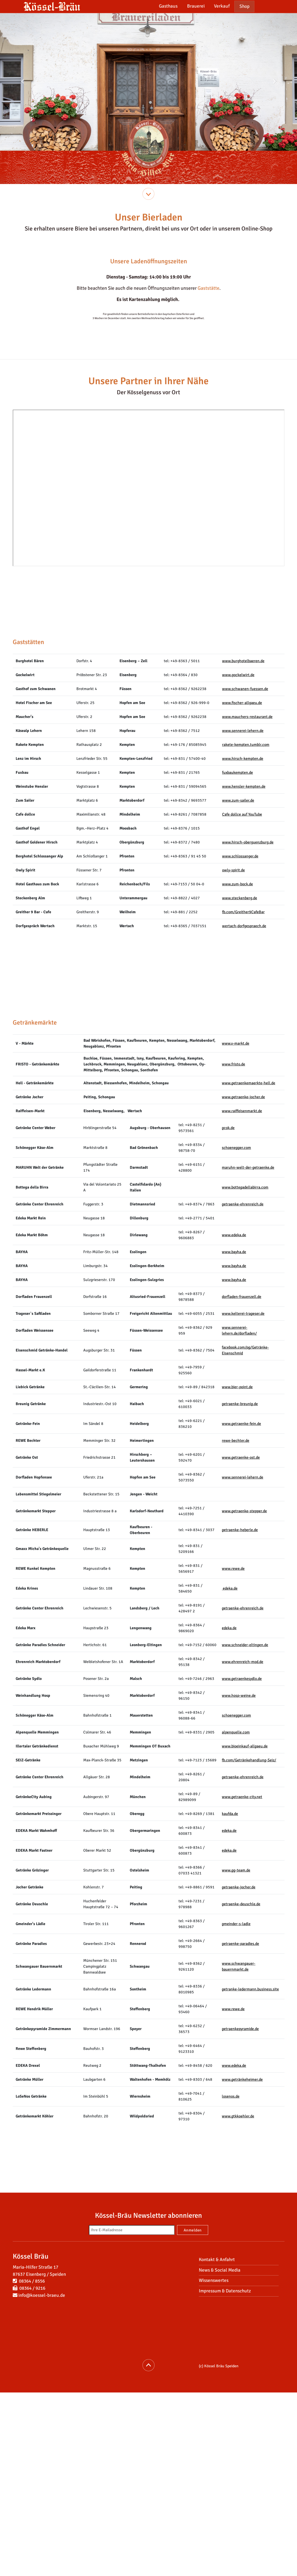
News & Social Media (219, 2270)
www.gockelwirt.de (238, 674)
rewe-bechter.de (235, 1440)
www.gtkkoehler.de (238, 2116)
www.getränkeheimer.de (242, 2079)
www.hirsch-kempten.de (242, 758)
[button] (22, 81)
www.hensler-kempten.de (243, 786)
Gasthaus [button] (168, 6)
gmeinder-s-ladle (236, 1923)
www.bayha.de (234, 1251)
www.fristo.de (233, 1064)
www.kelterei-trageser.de (243, 1313)
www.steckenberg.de (239, 898)
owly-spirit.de (233, 870)
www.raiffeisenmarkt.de (242, 1111)
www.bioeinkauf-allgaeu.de (245, 1746)
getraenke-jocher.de (238, 1887)
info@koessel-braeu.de (39, 2295)
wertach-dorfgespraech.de (244, 926)
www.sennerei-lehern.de (242, 730)
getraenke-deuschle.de (241, 1904)
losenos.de (230, 2096)
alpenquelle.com (236, 1732)
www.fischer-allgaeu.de (242, 702)
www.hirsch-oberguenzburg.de (247, 842)
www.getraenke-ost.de (241, 1457)
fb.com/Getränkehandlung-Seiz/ (249, 1760)
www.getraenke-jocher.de (243, 1097)
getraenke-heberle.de (240, 1529)
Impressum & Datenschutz (225, 2291)
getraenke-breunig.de (240, 1403)
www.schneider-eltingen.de (245, 1644)
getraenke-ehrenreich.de (242, 1204)
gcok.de (228, 1127)
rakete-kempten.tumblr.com (245, 744)
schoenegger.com (236, 1147)
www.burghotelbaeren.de (243, 660)
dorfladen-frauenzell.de (241, 1296)
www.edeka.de (234, 1235)
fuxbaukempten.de (237, 772)
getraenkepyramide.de (240, 2028)
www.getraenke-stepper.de (244, 1511)
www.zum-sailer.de (238, 800)
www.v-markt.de (235, 1043)
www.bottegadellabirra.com (245, 1187)
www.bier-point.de (237, 1387)
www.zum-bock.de (237, 884)
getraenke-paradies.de (240, 1943)
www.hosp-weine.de (239, 1695)
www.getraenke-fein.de (241, 1423)
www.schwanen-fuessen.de (245, 688)
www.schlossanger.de (240, 856)
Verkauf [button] (222, 6)
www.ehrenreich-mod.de (242, 1661)
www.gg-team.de (236, 1870)
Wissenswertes (213, 2280)
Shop (244, 6)
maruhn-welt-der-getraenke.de (248, 1167)
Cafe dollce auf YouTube (242, 814)
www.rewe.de (233, 1568)
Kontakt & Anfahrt (217, 2260)
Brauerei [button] (196, 6)
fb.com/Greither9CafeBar (243, 912)
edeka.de (230, 1588)
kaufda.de (230, 1813)
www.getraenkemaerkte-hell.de (248, 1083)
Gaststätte (208, 288)
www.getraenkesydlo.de (242, 1678)
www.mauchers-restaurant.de (247, 716)
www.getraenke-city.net (242, 1796)
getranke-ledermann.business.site (250, 1989)
